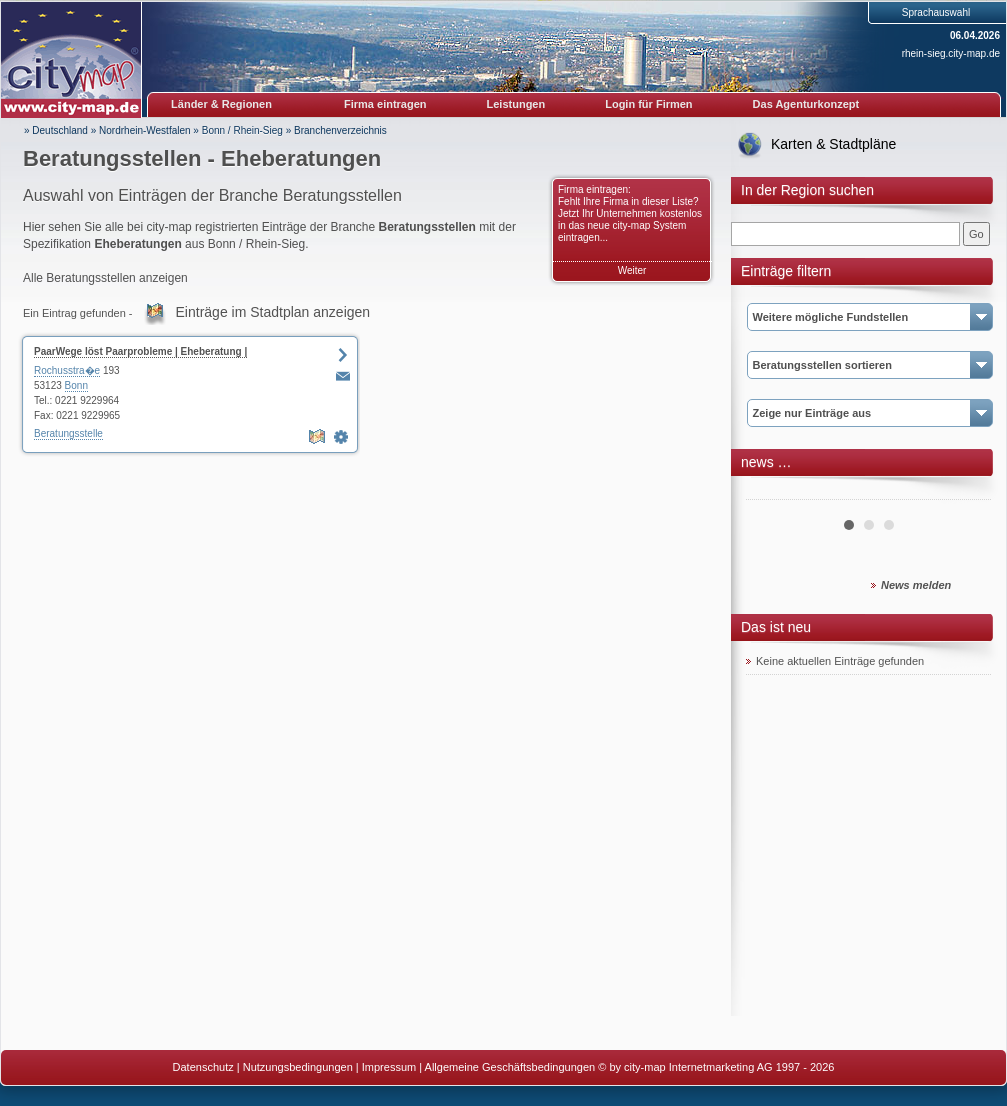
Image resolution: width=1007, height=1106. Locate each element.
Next (965, 492)
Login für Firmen (648, 104)
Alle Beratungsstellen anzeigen (105, 278)
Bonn (76, 385)
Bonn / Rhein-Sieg (242, 130)
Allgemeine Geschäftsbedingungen (510, 1067)
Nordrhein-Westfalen (145, 130)
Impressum (389, 1067)
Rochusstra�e (67, 370)
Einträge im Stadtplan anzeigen (273, 312)
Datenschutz (203, 1067)
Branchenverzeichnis (340, 130)
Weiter (632, 270)
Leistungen (516, 104)
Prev (772, 492)
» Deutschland (56, 130)
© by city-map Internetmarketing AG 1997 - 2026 (716, 1067)
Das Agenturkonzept (806, 104)
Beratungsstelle (68, 433)
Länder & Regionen (221, 104)
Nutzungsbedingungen (298, 1067)
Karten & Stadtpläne (833, 144)
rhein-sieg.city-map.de (951, 53)
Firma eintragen (385, 104)
